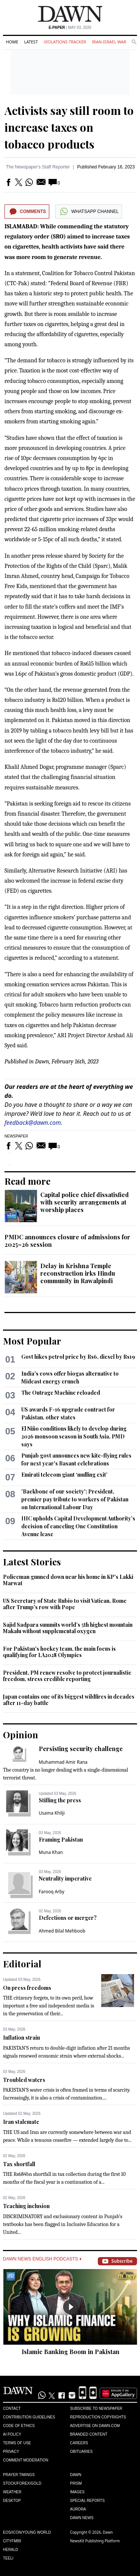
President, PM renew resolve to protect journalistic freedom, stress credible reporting (67, 1676)
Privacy (11, 2451)
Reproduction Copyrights (98, 2417)
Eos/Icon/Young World (27, 2532)
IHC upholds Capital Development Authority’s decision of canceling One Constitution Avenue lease (78, 1526)
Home (12, 42)
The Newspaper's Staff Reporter (38, 167)
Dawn (75, 2475)
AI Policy (12, 2434)
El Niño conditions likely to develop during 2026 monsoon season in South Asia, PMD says (74, 1436)
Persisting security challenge (81, 1749)
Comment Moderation (25, 2460)
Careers (79, 2443)
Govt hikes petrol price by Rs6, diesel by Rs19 (78, 1356)
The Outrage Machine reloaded (60, 1392)
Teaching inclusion (26, 2206)
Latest (31, 42)
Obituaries (81, 2451)
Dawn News (82, 2518)
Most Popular (32, 1341)
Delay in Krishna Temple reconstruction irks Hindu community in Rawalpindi (77, 1273)
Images (77, 2492)
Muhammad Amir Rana (63, 1762)
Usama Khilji (52, 1813)
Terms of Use (17, 2443)
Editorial (22, 1964)
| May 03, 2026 (70, 27)
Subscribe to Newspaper (96, 2408)
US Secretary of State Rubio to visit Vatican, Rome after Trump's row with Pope (65, 1604)
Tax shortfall (19, 2164)
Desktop (12, 2501)
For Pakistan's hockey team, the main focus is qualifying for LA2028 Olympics (59, 1652)
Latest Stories (32, 1562)
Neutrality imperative (65, 1878)
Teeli (8, 2558)
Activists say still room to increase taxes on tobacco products (69, 127)
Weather (12, 2492)
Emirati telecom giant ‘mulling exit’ (64, 1474)
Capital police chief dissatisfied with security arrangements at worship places (84, 1202)
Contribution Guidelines (29, 2417)
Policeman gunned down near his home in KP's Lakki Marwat (68, 1580)
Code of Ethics (19, 2426)
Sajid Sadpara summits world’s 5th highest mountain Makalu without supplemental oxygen (68, 1628)
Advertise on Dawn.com (95, 2426)
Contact (12, 2408)
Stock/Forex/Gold (22, 2483)
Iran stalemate (21, 2121)
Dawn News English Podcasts (42, 2259)
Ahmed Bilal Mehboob (62, 1931)
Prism (76, 2483)
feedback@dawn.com (32, 1122)
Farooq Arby (52, 1891)
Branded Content (89, 2434)
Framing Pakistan (61, 1839)
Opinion (20, 1735)
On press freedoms (27, 1987)
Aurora (78, 2509)
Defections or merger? (68, 1917)
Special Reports (87, 2501)
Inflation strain (21, 2037)
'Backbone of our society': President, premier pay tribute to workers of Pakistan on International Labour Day (74, 1499)
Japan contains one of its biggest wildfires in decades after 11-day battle (68, 1700)
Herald (10, 2550)
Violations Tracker (65, 42)
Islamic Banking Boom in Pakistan (70, 2352)
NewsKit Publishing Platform (95, 2540)
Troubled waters (24, 2079)
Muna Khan (51, 1852)
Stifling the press (60, 1800)
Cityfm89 (12, 2541)
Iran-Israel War (109, 42)
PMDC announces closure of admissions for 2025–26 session (67, 1240)
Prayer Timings (19, 2475)
